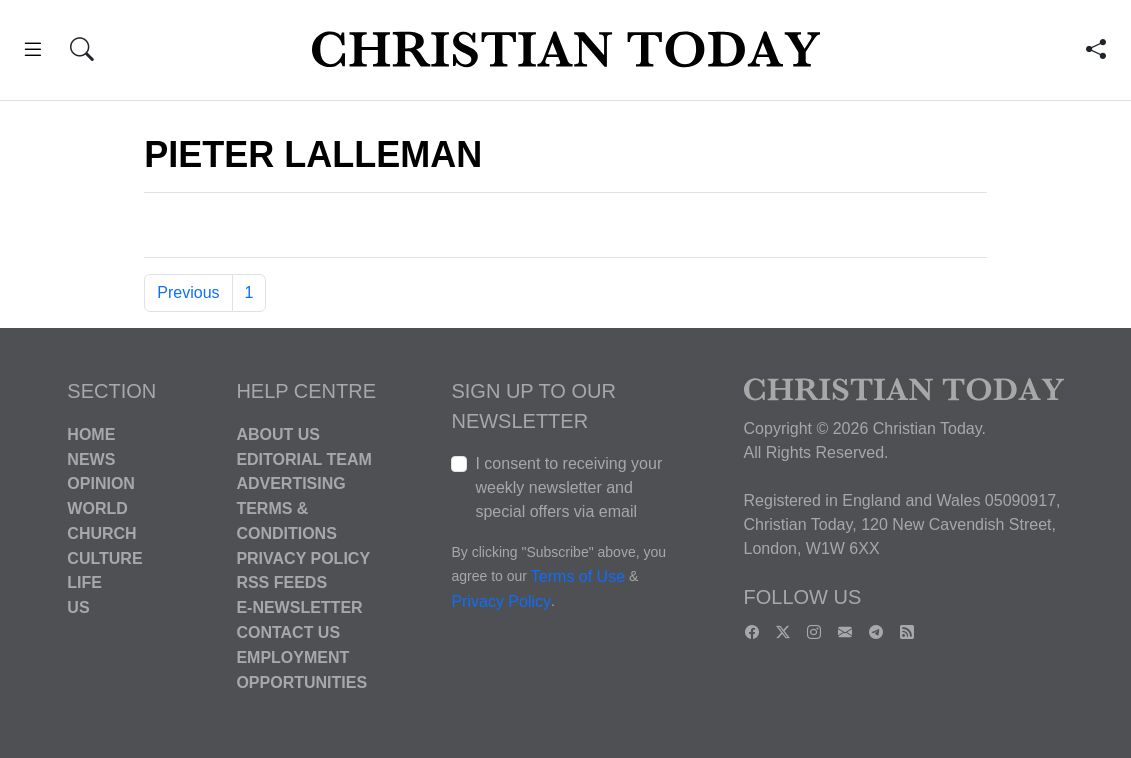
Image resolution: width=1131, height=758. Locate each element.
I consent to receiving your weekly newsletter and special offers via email (568, 487)
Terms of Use (578, 576)
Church (101, 533)
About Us (278, 434)
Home (91, 434)
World (97, 508)
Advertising (290, 483)
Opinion (101, 483)
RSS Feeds (281, 582)
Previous (188, 292)
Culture (104, 557)
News (91, 458)
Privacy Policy (303, 557)
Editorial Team (303, 458)
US (78, 607)
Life (84, 582)
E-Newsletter (299, 607)
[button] (33, 52)
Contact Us (288, 632)
